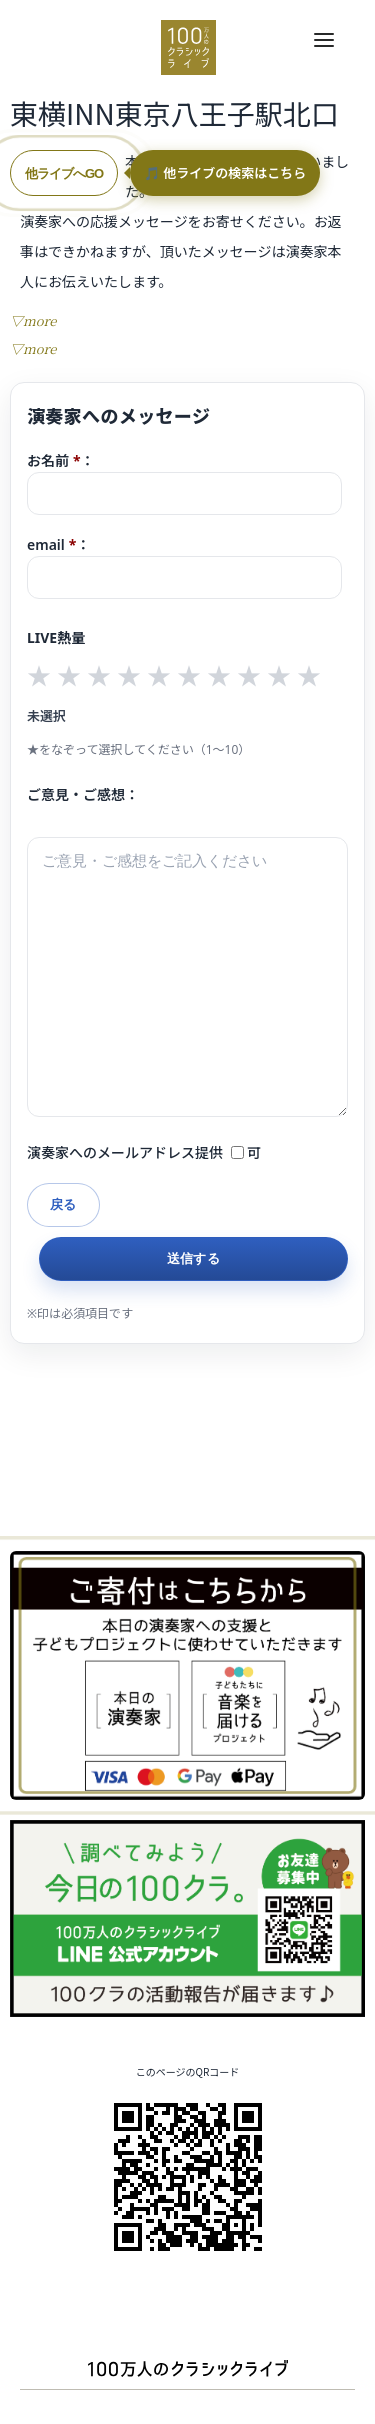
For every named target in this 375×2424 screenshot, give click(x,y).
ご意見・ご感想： (83, 794)
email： (184, 567)
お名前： (184, 483)
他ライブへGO (64, 173)
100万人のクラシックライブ (188, 47)
